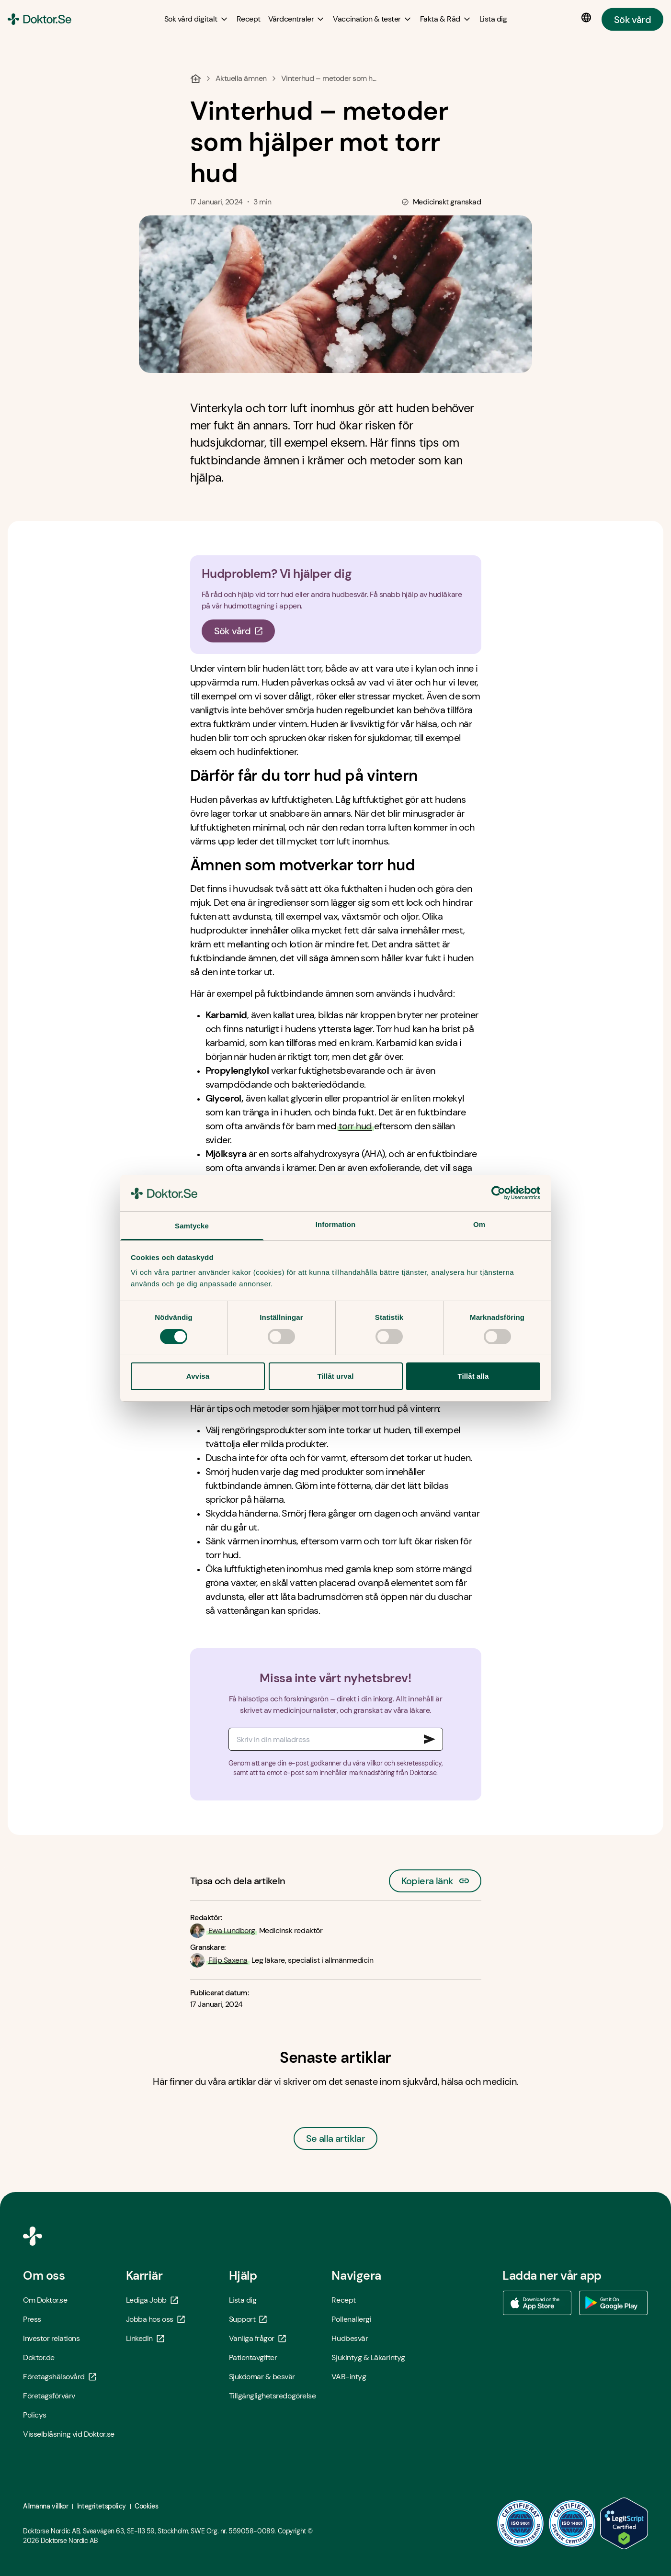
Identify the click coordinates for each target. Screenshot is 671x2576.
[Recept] (249, 19)
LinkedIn (145, 2338)
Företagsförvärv (49, 2396)
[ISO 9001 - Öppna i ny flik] (521, 2523)
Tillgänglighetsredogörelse (272, 2396)
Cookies (146, 2506)
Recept (343, 2300)
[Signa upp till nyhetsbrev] (429, 1739)
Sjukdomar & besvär (262, 2377)
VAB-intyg (348, 2377)
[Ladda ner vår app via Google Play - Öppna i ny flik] (613, 2303)
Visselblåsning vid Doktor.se (68, 2434)
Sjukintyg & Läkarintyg (368, 2357)
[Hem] (195, 78)
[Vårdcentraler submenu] (297, 19)
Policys (34, 2415)
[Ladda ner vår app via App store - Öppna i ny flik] (536, 2303)
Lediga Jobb (152, 2300)
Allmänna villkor (45, 2506)
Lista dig (243, 2300)
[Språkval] (588, 17)
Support (248, 2319)
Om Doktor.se (45, 2300)
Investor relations (51, 2338)
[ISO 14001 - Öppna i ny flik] (572, 2523)
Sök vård (632, 19)
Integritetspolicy (101, 2506)
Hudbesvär (349, 2338)
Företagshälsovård (59, 2377)
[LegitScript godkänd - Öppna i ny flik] (624, 2523)
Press (32, 2319)
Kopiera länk (435, 1878)
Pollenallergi (351, 2319)
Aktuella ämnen (241, 78)
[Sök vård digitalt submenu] (196, 19)
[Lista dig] (493, 19)
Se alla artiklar (335, 2138)
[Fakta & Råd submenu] (446, 19)
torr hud (355, 1126)
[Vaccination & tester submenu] (372, 19)
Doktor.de (39, 2357)
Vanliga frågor (257, 2338)
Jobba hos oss (155, 2319)
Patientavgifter (253, 2357)
